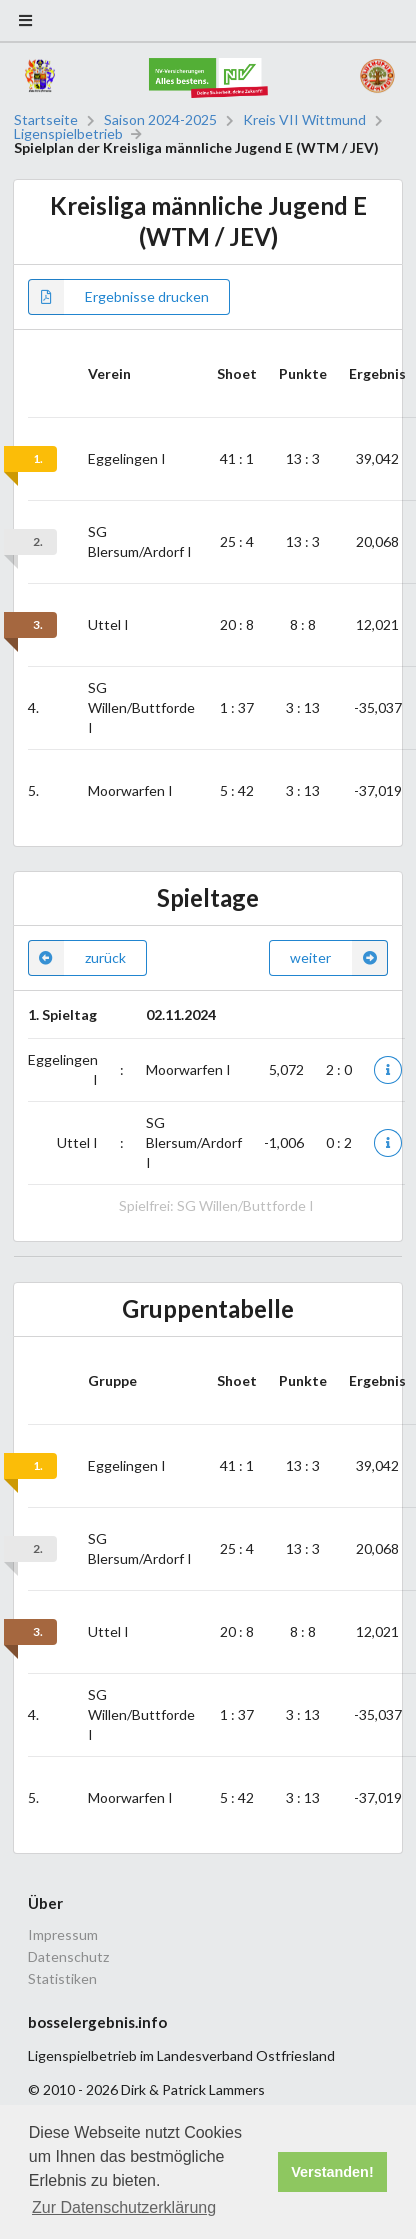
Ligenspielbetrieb (68, 134)
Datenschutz (68, 1956)
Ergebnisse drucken (118, 297)
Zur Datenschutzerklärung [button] (124, 2207)
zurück (77, 958)
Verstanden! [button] (332, 2172)
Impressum (63, 1935)
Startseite (46, 120)
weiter (339, 958)
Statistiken (62, 1978)
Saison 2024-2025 (160, 120)
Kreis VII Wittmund (304, 120)
